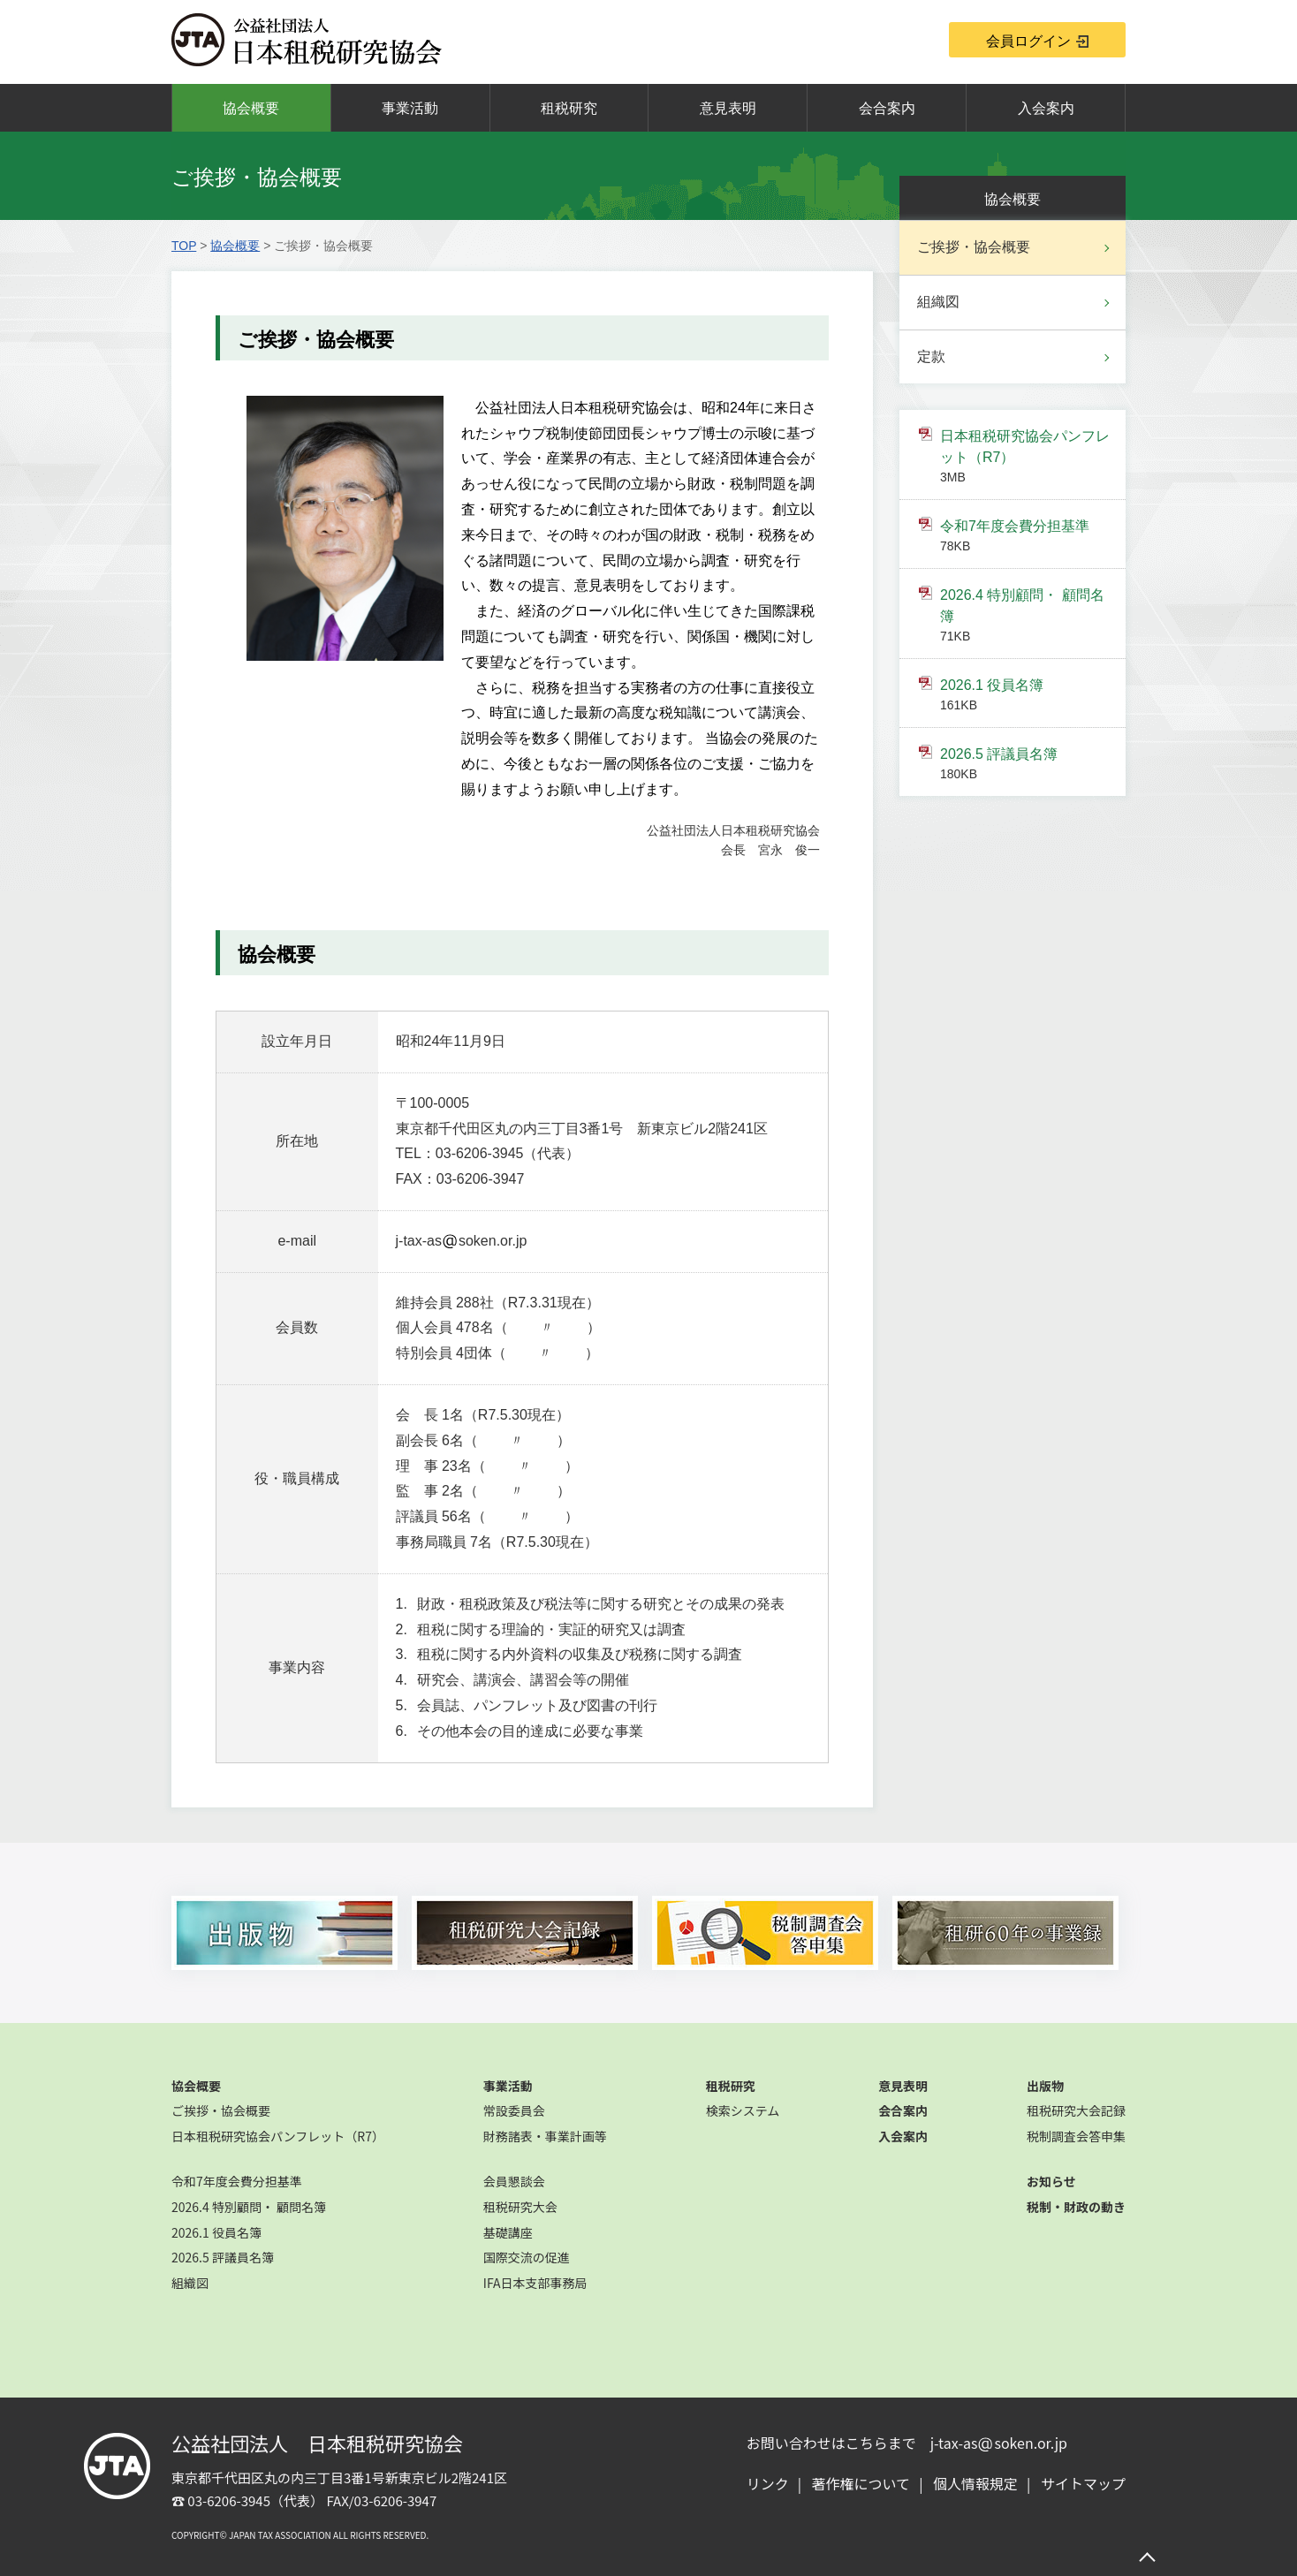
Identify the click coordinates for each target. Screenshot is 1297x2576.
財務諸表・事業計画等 (545, 2136)
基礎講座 (508, 2232)
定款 (931, 356)
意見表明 (728, 108)
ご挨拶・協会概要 (973, 246)
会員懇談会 (514, 2181)
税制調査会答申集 (1076, 2136)
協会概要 (251, 108)
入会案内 (1046, 108)
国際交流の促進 (526, 2257)
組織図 (938, 301)
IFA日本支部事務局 (535, 2283)
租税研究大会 (520, 2207)
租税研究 (569, 108)
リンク (768, 2483)
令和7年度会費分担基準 (1025, 537)
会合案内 (887, 108)
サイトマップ (1083, 2483)
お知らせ (1051, 2181)
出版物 (1045, 2086)
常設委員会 (514, 2110)
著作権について (861, 2483)
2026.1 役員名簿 (1025, 696)
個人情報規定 (975, 2483)
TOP (183, 246)
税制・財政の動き (1076, 2207)
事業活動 (410, 108)
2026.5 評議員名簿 (1025, 765)
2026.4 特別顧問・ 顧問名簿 (1025, 616)
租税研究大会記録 (1076, 2110)
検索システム (743, 2110)
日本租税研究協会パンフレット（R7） (1025, 457)
